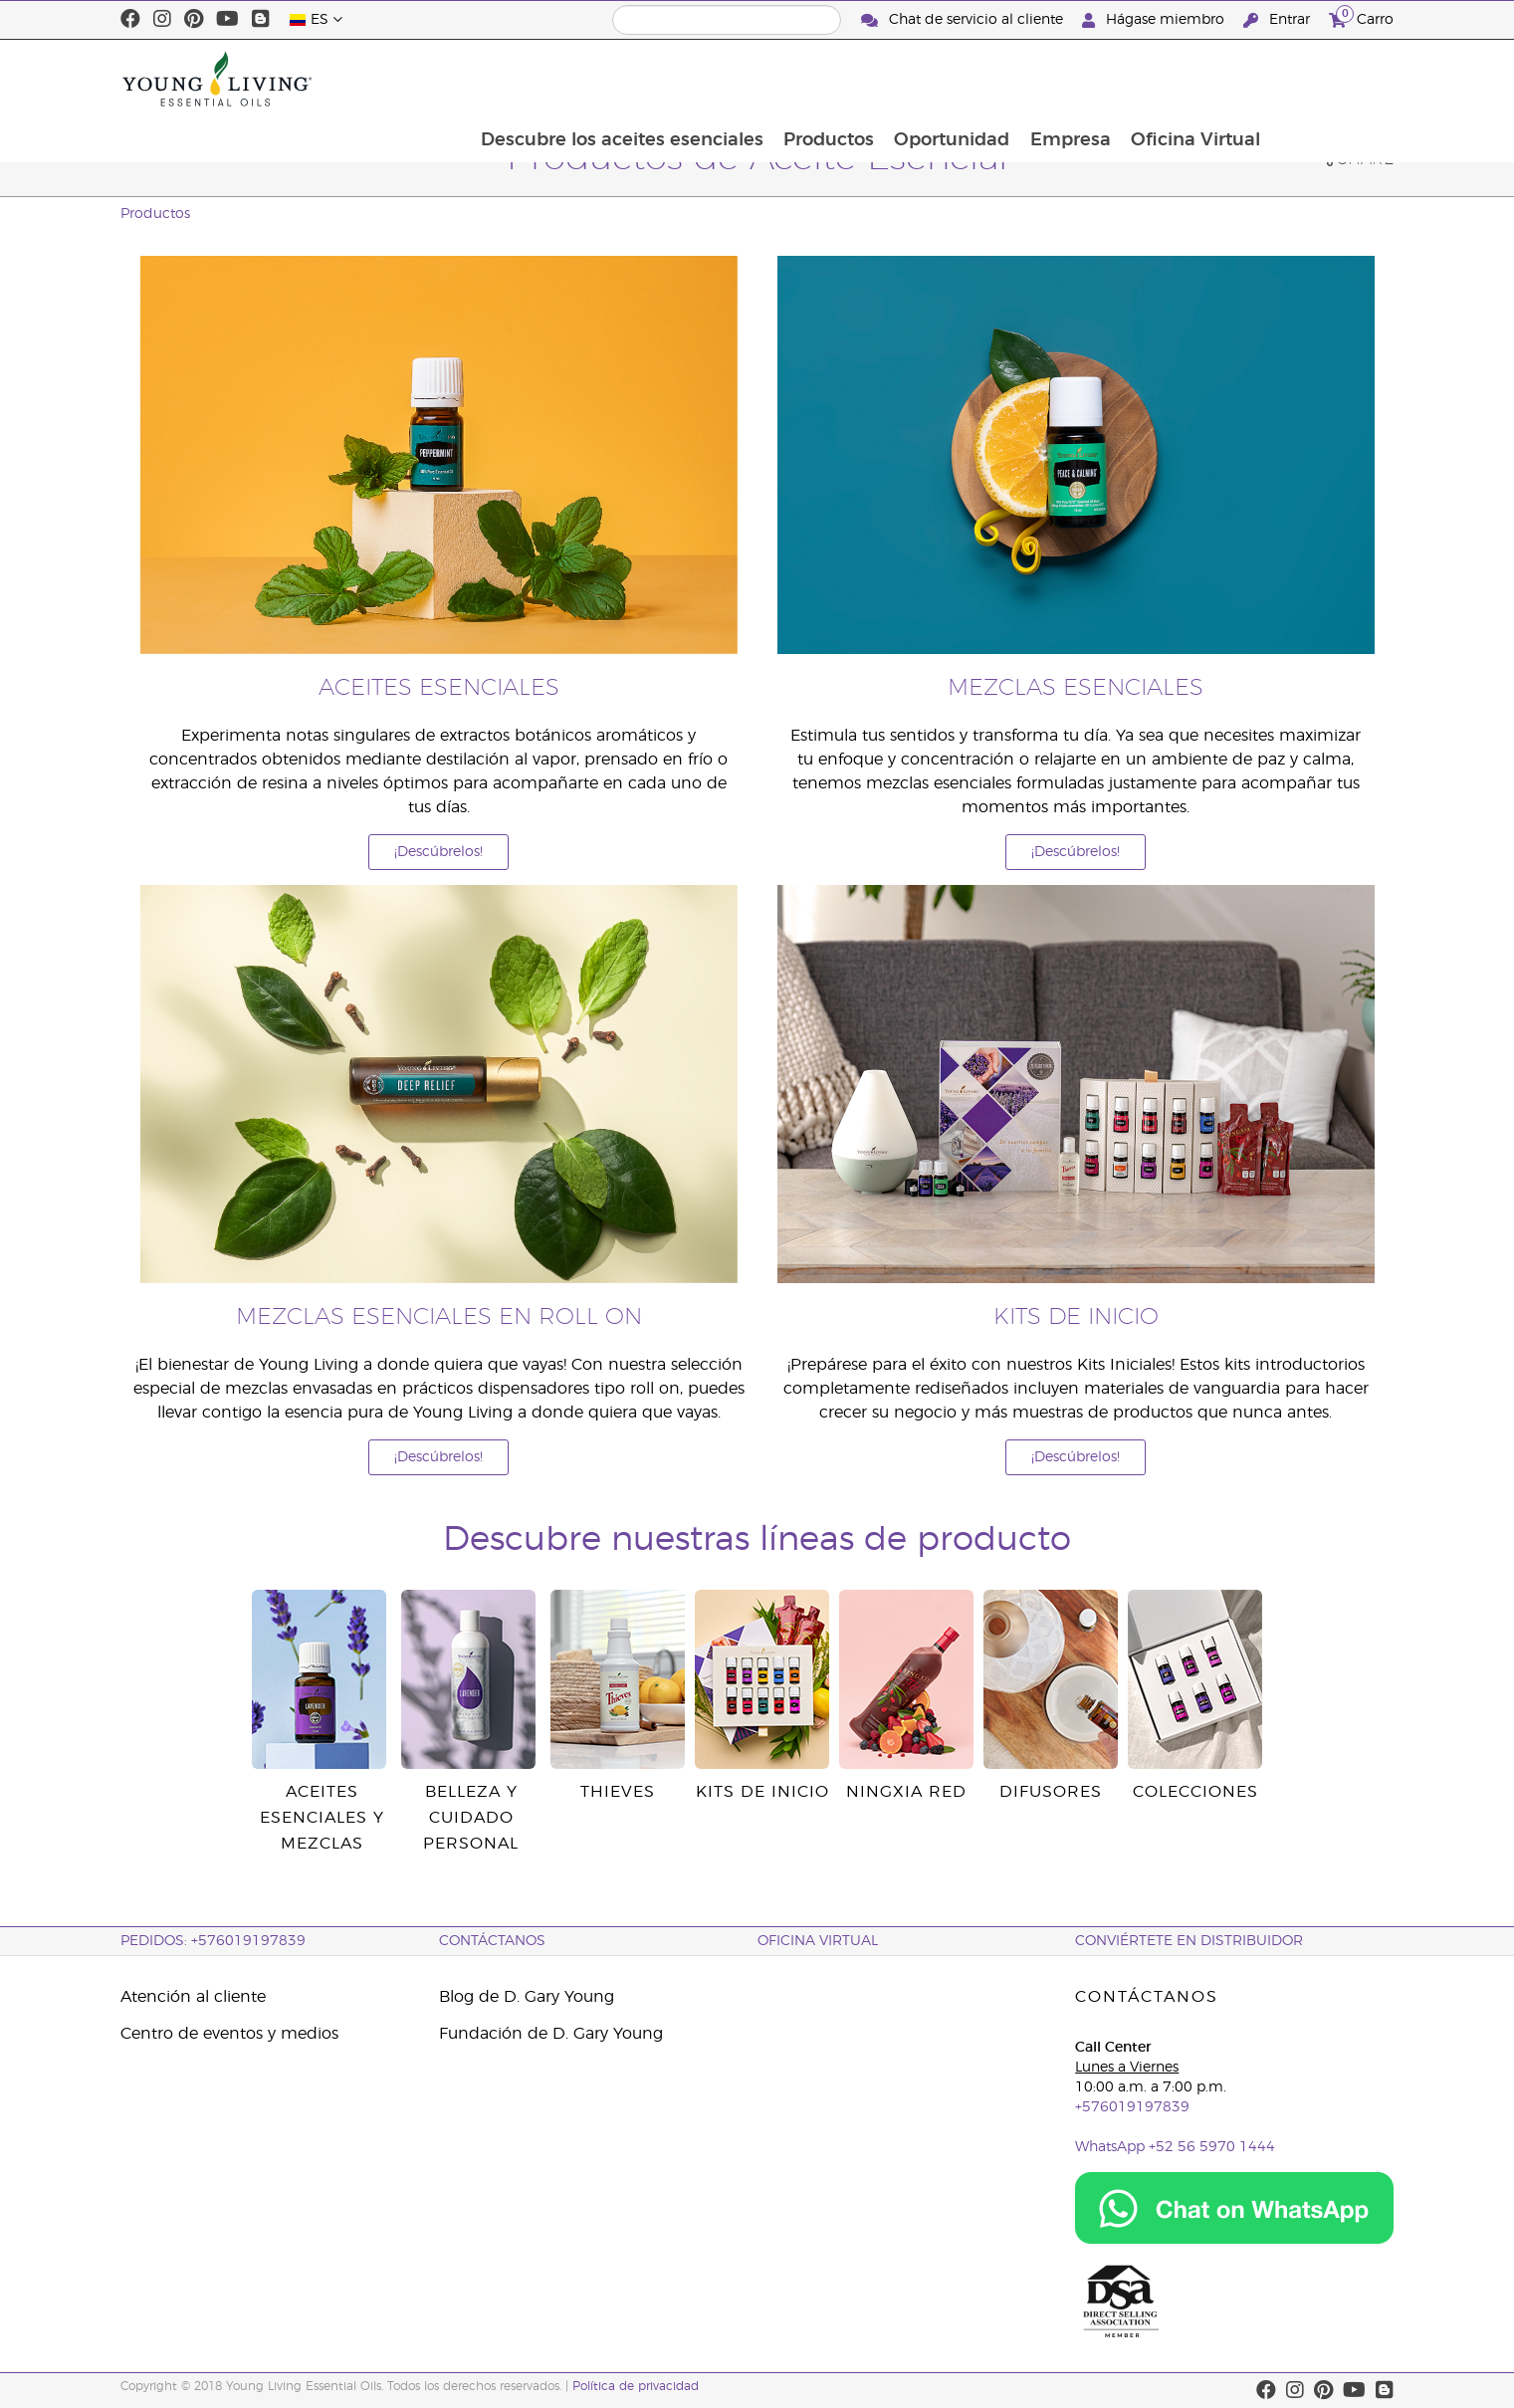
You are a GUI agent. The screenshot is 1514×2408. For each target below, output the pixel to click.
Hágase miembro (1155, 20)
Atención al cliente (193, 1997)
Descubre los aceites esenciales (737, 79)
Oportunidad (1071, 79)
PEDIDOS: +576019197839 (213, 1941)
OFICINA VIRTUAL (817, 1941)
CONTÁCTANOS (492, 1941)
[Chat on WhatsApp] (1234, 2208)
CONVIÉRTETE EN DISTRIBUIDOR (1189, 1941)
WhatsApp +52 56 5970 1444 (1175, 2147)
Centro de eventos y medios (229, 2034)
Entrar (1278, 20)
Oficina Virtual (1318, 79)
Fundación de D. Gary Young (551, 2034)
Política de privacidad (635, 2386)
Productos (946, 79)
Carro (1361, 17)
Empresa (1191, 79)
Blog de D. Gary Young (526, 1997)
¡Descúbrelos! (438, 852)
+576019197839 (1132, 2107)
